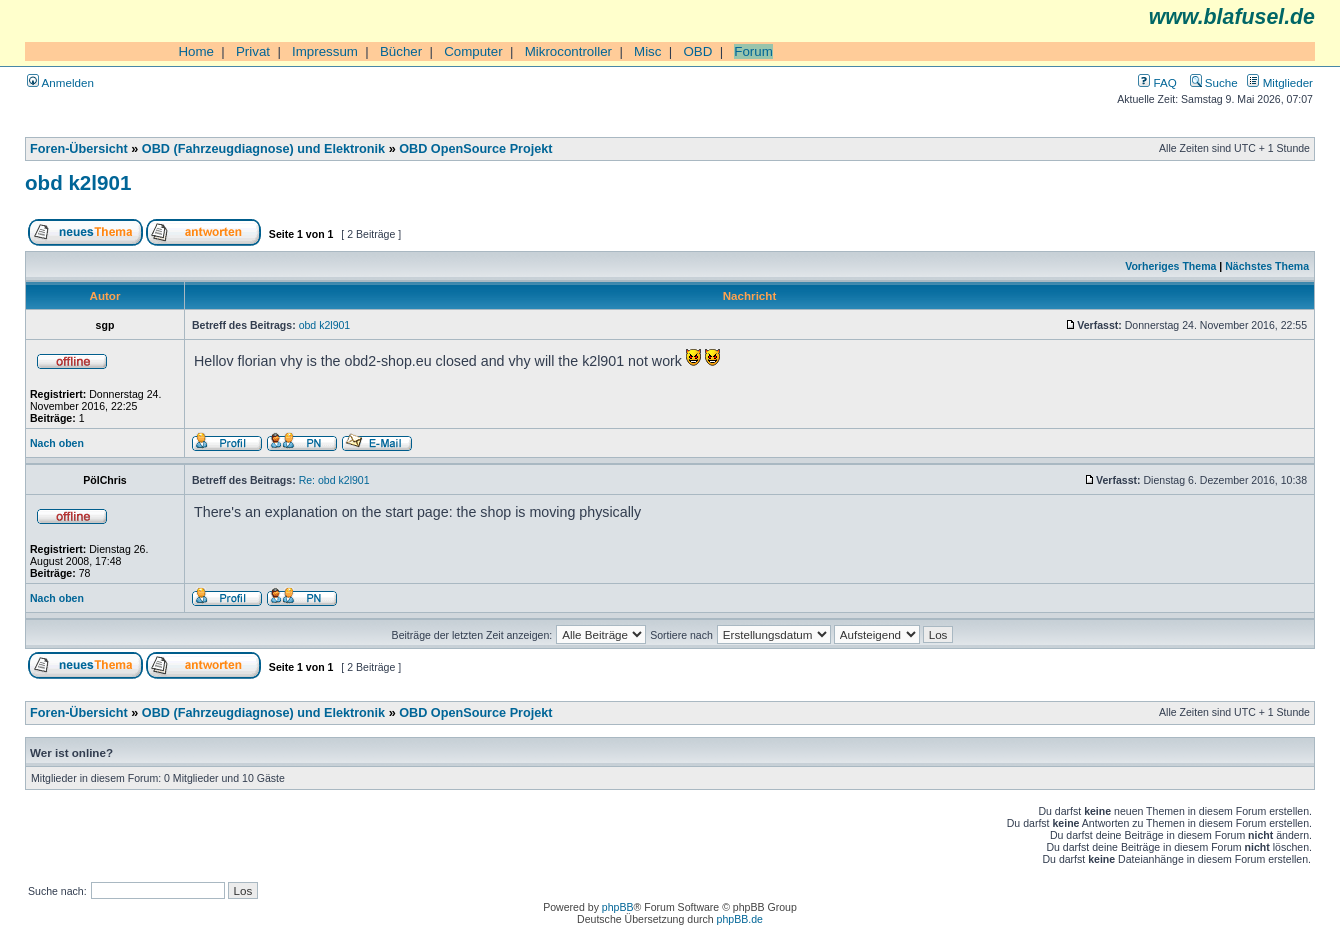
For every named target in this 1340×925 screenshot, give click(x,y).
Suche (1214, 82)
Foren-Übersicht (79, 149)
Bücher (401, 51)
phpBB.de (740, 919)
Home (196, 51)
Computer (473, 51)
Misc (647, 51)
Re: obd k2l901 (334, 480)
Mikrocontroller (568, 51)
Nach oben (57, 443)
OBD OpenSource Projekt (475, 149)
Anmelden (60, 82)
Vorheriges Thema (1170, 266)
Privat (253, 51)
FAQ (1157, 82)
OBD (697, 51)
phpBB (618, 907)
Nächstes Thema (1267, 266)
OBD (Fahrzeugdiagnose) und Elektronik (263, 149)
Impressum (325, 51)
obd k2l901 (78, 182)
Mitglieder (1280, 82)
